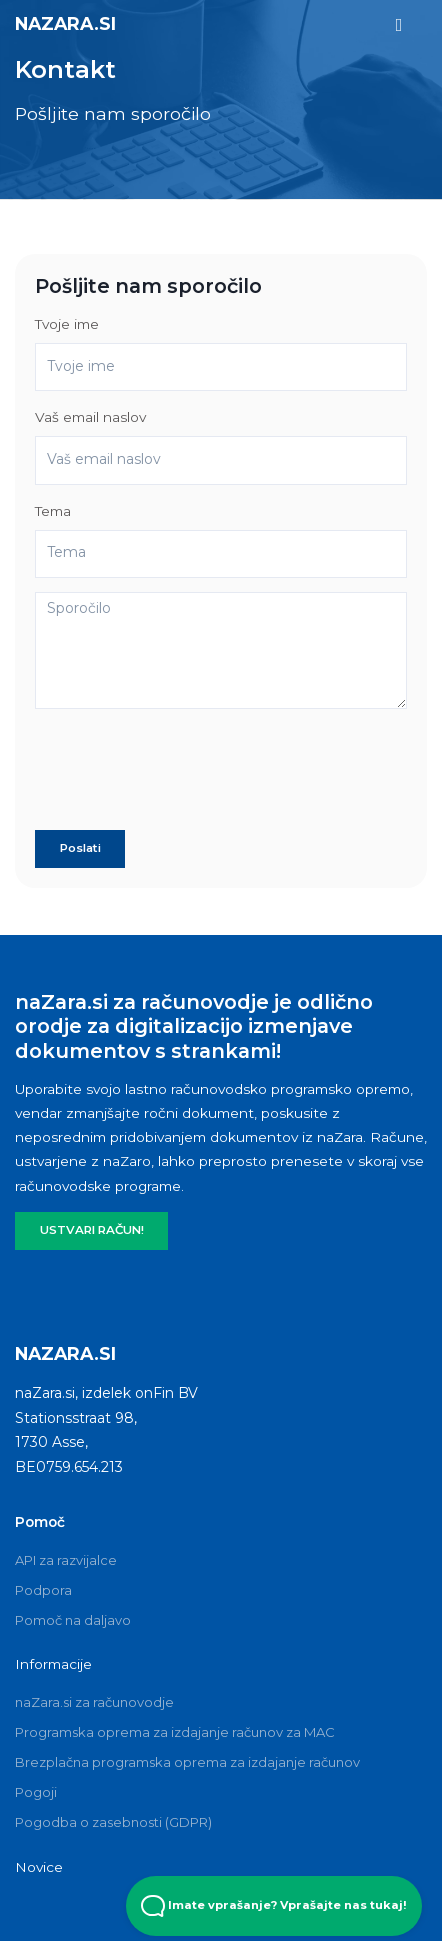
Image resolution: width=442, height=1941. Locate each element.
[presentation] (187, 777)
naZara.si (65, 23)
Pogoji (36, 1792)
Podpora (43, 1590)
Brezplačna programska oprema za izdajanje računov (187, 1762)
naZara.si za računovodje (94, 1702)
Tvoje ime (67, 324)
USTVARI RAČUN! (92, 1230)
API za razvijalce (66, 1560)
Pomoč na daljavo (73, 1620)
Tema (53, 511)
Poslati (80, 848)
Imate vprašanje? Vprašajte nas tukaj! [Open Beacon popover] (274, 1906)
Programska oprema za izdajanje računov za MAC (175, 1732)
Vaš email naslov (90, 417)
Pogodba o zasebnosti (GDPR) (113, 1822)
